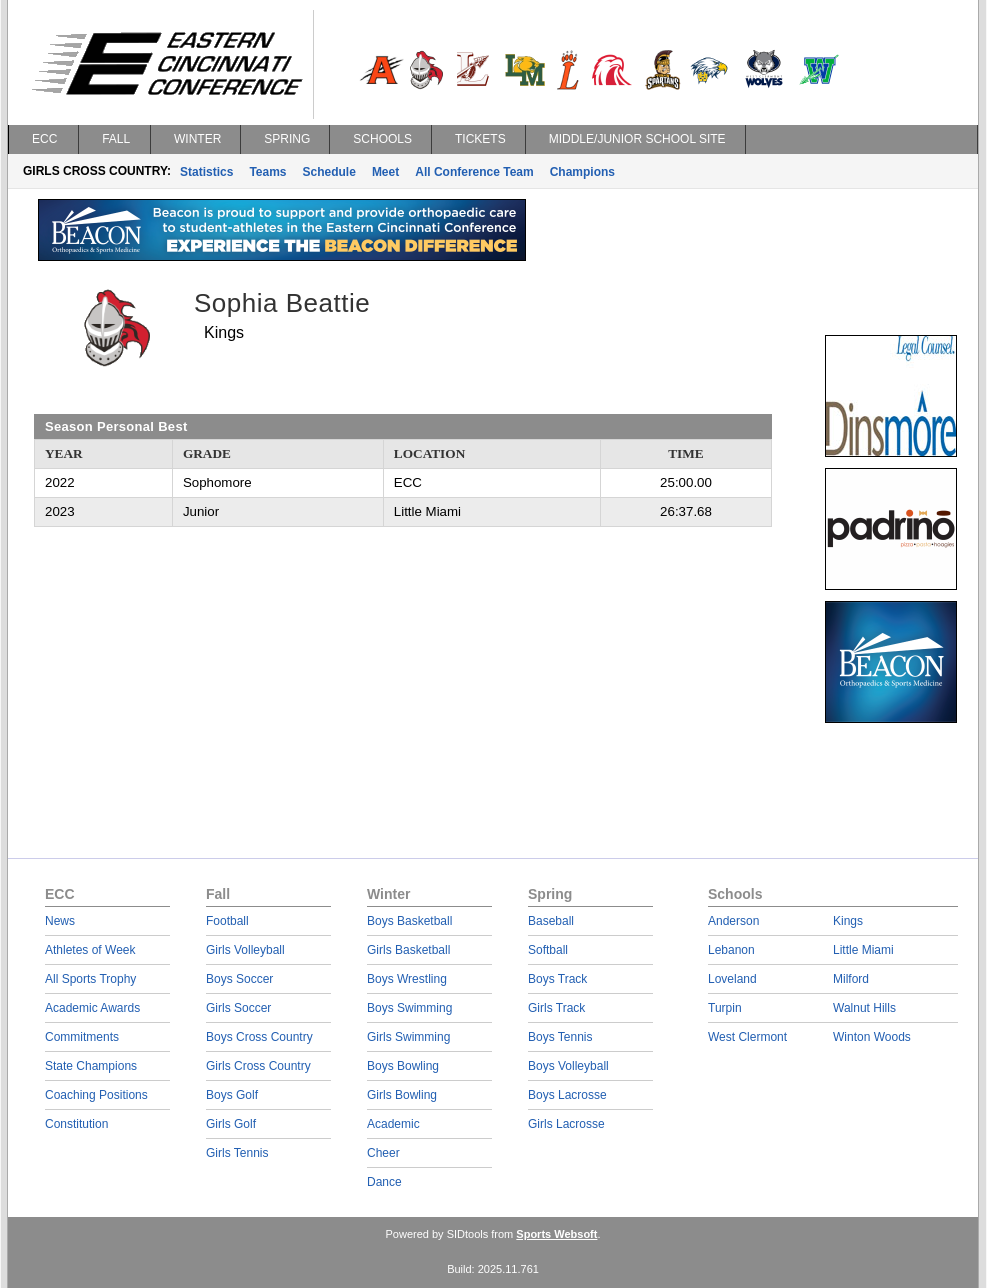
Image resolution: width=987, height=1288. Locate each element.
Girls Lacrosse (566, 1124)
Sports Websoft (556, 1234)
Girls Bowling (402, 1095)
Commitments (82, 1037)
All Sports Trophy (90, 979)
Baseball (551, 921)
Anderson (733, 921)
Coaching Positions (96, 1095)
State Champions (91, 1066)
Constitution (76, 1124)
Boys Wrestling (407, 979)
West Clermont (747, 1037)
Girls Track (556, 1008)
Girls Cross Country (258, 1066)
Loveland (732, 979)
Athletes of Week (90, 950)
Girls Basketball (408, 950)
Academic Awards (92, 1008)
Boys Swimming (409, 1008)
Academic (393, 1124)
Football (227, 921)
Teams (267, 172)
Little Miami (863, 950)
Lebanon (731, 950)
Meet (385, 172)
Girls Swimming (408, 1037)
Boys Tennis (560, 1037)
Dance (384, 1182)
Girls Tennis (237, 1153)
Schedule (329, 172)
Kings (848, 921)
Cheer (383, 1153)
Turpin (725, 1008)
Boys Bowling (403, 1066)
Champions (582, 172)
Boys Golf (232, 1095)
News (60, 921)
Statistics (206, 172)
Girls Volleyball (245, 950)
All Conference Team (474, 172)
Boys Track (557, 979)
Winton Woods (872, 1037)
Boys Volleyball (568, 1066)
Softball (548, 950)
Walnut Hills (864, 1008)
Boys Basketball (409, 921)
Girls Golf (231, 1124)
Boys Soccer (239, 979)
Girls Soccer (238, 1008)
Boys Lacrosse (567, 1095)
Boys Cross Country (259, 1037)
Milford (851, 979)
